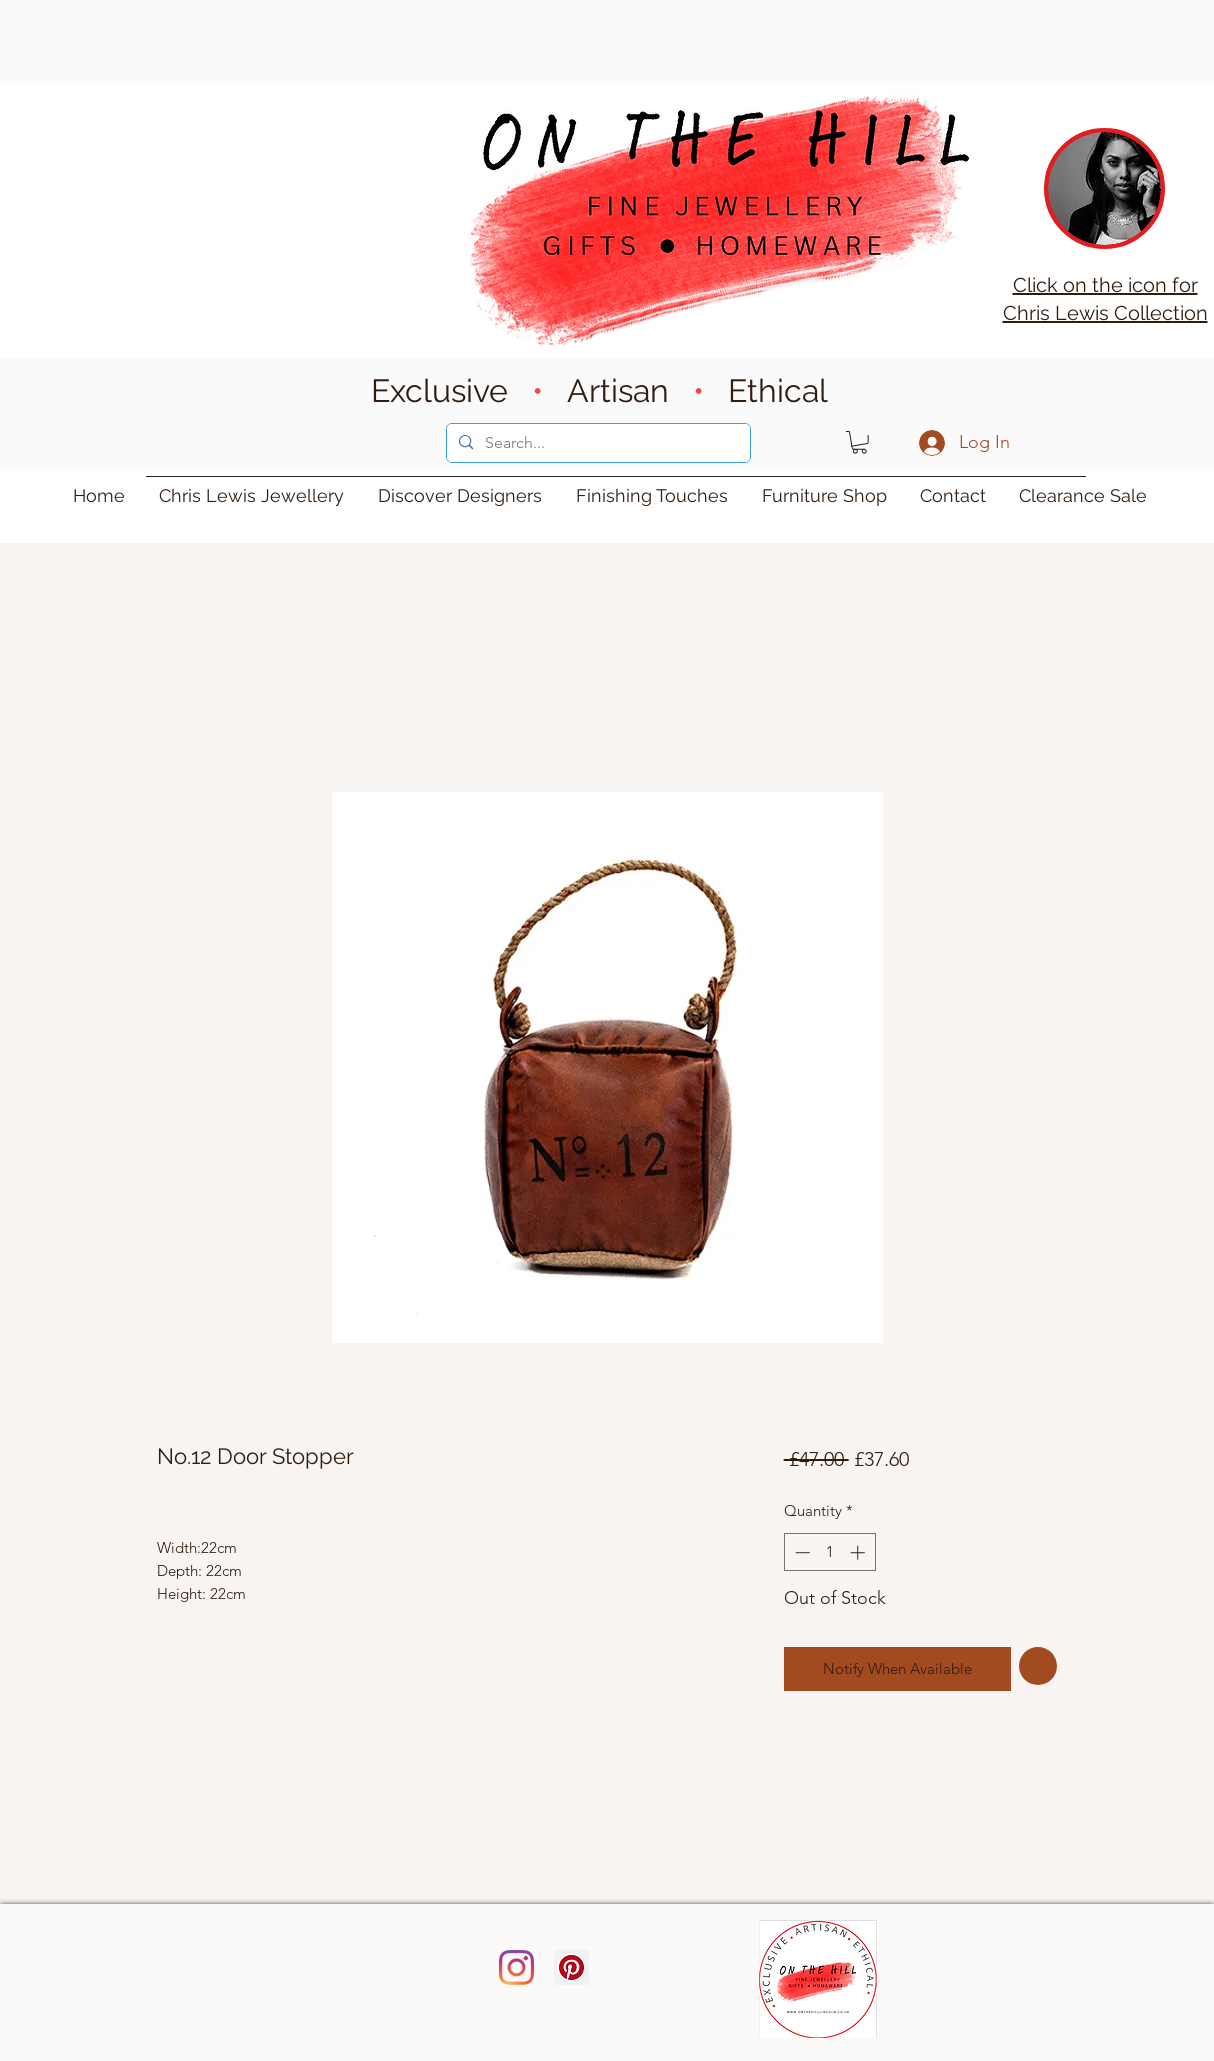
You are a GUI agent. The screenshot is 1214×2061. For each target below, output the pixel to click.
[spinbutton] (829, 1552)
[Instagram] (516, 1967)
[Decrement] (800, 1552)
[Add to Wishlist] (1038, 1666)
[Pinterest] (571, 1967)
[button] (859, 442)
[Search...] (596, 443)
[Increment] (859, 1552)
